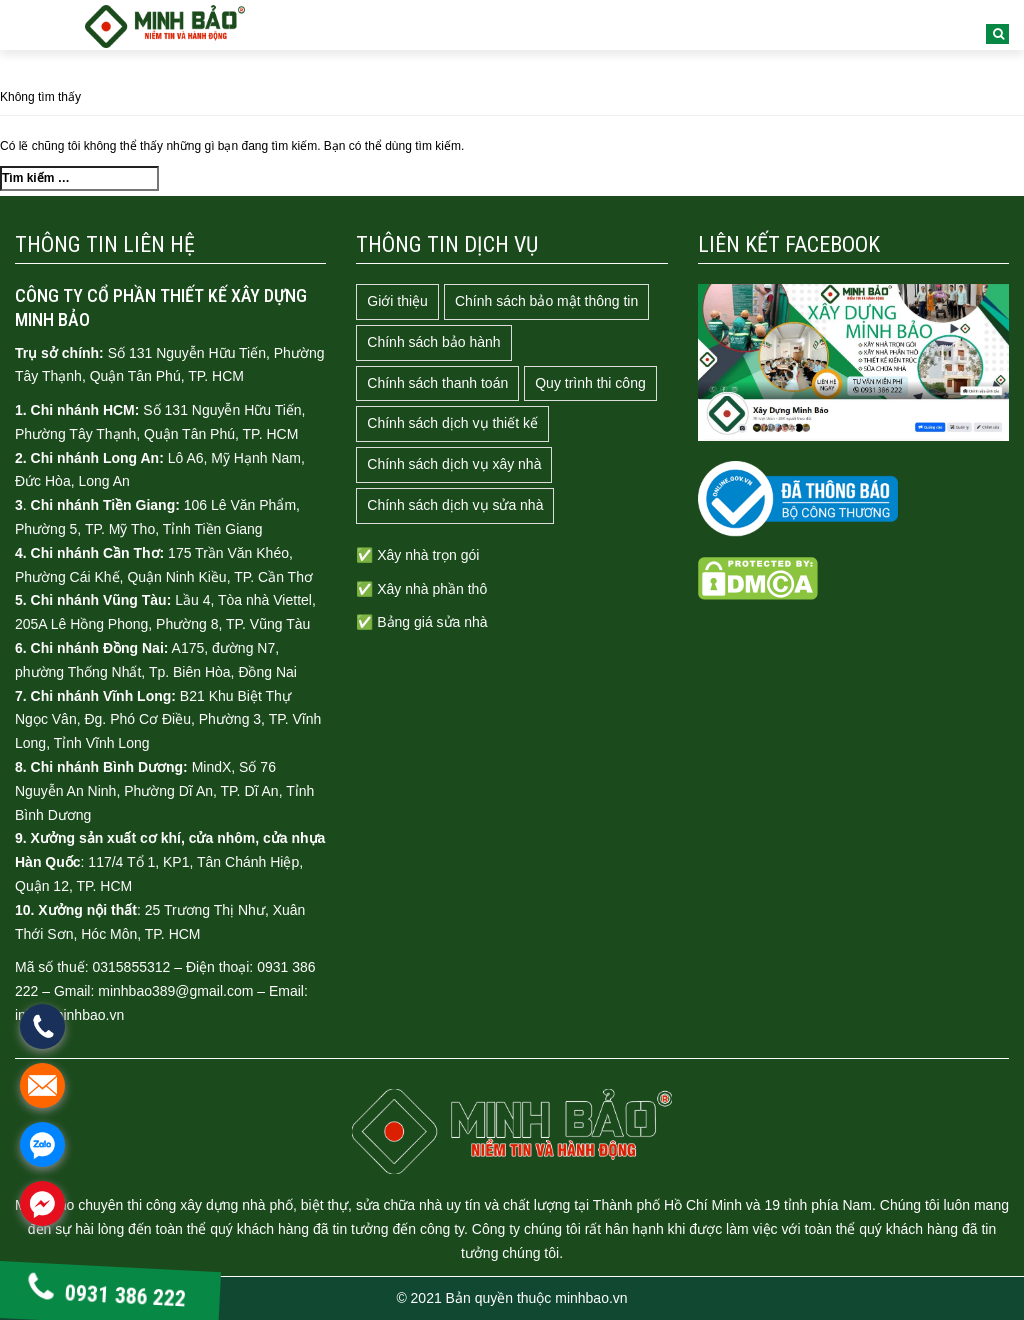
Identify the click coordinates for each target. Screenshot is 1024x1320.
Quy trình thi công (590, 383)
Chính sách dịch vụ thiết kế (452, 423)
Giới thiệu (397, 301)
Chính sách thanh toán (437, 383)
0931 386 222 (106, 1294)
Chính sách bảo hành (433, 342)
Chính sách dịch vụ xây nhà (454, 464)
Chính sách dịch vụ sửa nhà (455, 505)
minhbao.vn (591, 1298)
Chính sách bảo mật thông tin (546, 301)
